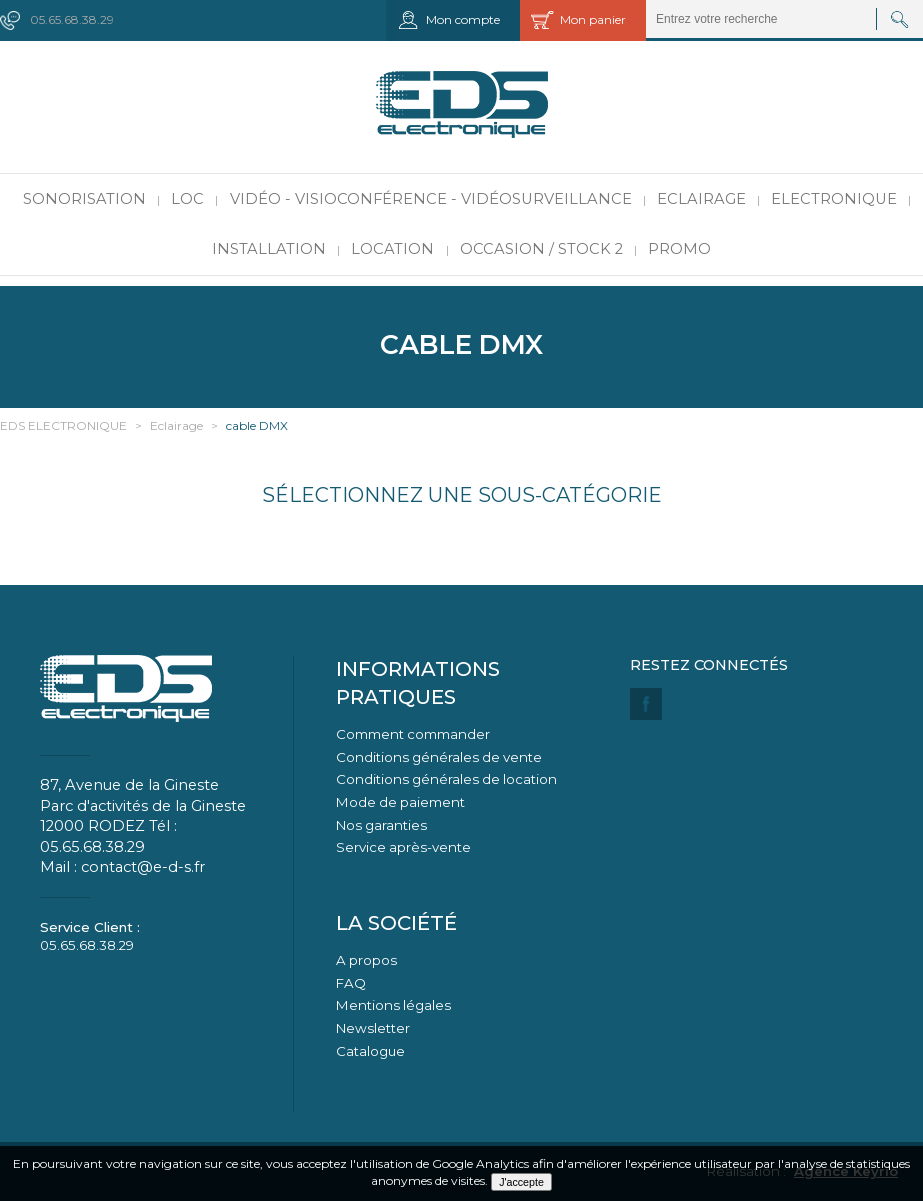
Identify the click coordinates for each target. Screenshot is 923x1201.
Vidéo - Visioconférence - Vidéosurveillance (431, 199)
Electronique (834, 199)
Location (392, 249)
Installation (269, 249)
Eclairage (701, 199)
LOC (187, 199)
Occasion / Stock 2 (541, 249)
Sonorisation (84, 199)
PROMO (679, 249)
